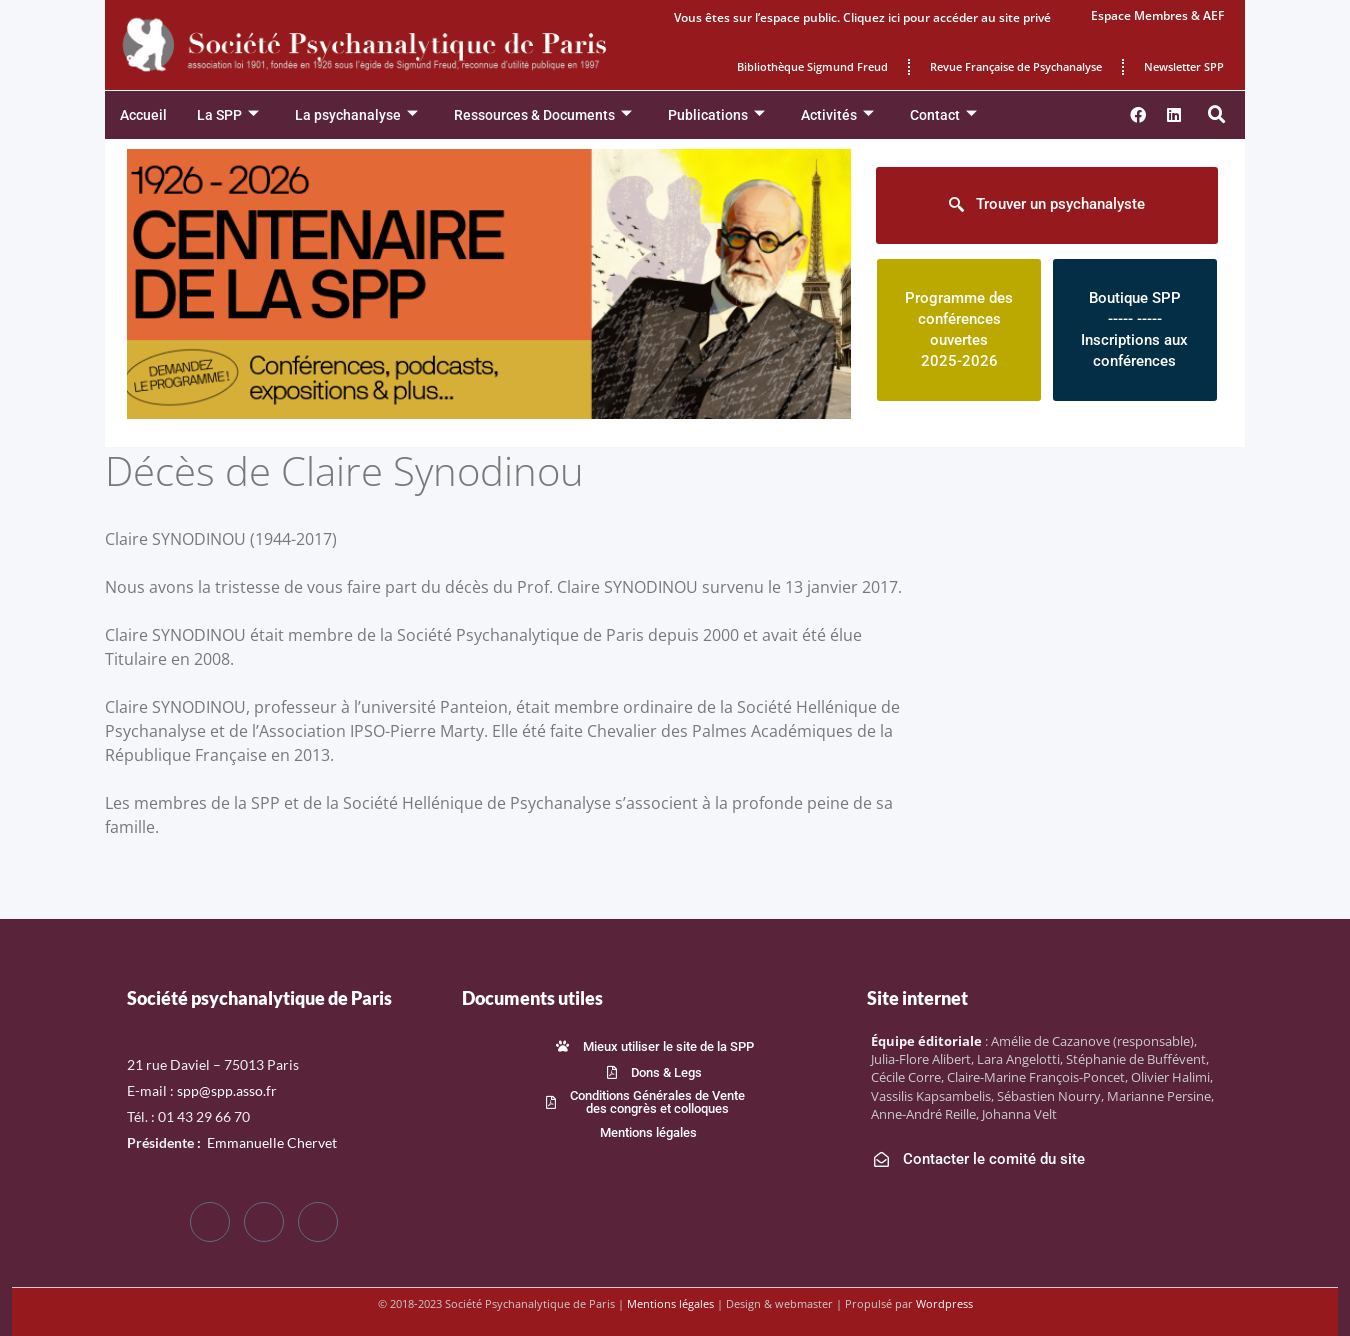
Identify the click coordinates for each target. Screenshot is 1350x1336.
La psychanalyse (356, 115)
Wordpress (944, 1303)
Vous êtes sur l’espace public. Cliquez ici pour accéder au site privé (862, 17)
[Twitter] (264, 1222)
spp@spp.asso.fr (227, 1090)
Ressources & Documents (543, 115)
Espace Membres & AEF (1157, 15)
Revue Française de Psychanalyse (1016, 66)
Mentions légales (670, 1303)
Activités (837, 115)
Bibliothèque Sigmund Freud (812, 66)
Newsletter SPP (1184, 66)
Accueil (143, 115)
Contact (943, 115)
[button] (1217, 115)
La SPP (228, 115)
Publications (716, 115)
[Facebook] (210, 1222)
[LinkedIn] (318, 1222)
